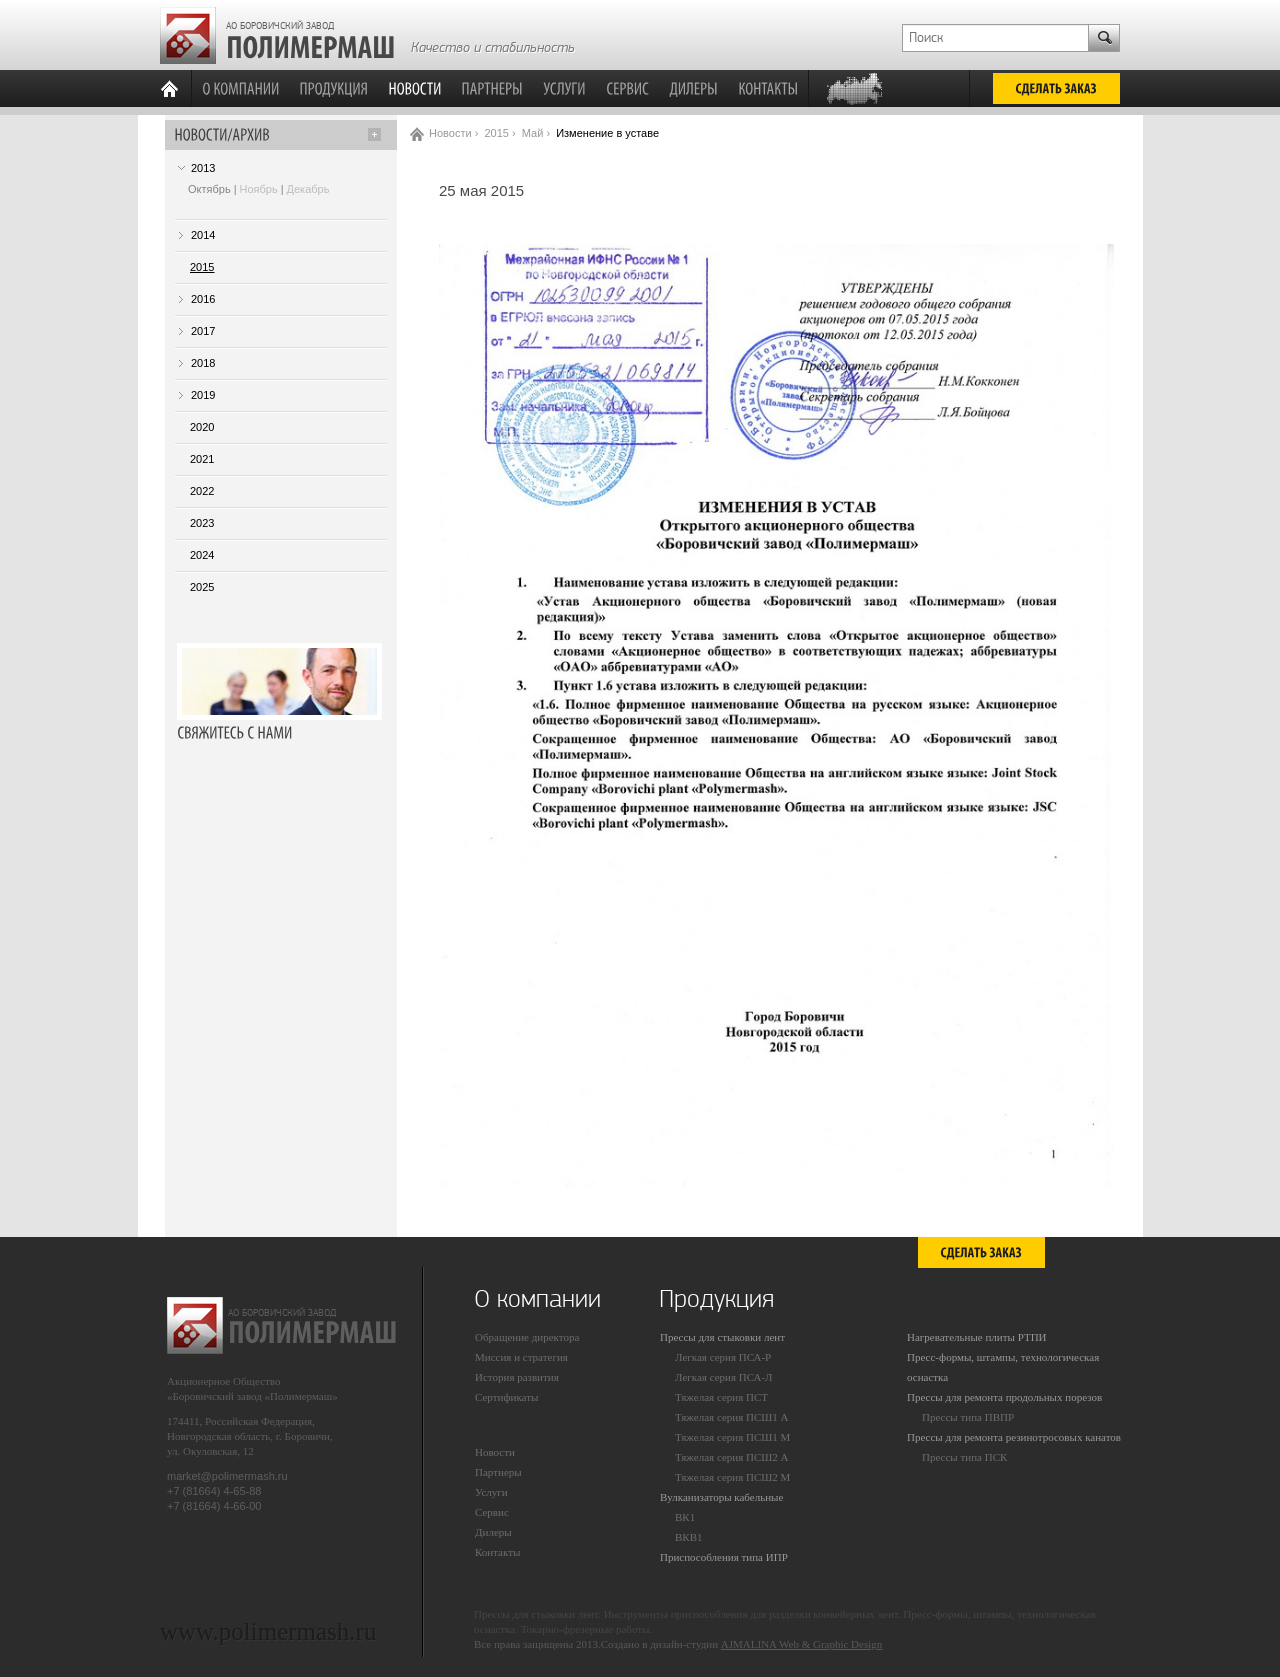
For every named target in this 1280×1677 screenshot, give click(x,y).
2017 (203, 331)
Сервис (492, 1512)
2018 (203, 363)
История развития (517, 1377)
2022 (202, 491)
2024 (202, 555)
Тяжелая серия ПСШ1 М (732, 1437)
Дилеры (493, 1532)
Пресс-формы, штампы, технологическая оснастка (1003, 1367)
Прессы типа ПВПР (968, 1417)
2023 (202, 523)
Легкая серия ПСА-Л (724, 1377)
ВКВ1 (689, 1537)
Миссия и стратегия (521, 1357)
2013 (203, 168)
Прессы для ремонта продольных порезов (1004, 1397)
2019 (203, 395)
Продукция (716, 1299)
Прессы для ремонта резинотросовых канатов (1014, 1437)
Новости (450, 133)
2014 (203, 235)
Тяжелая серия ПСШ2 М (732, 1477)
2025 (202, 587)
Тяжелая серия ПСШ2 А (732, 1457)
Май (533, 133)
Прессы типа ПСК (964, 1457)
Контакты (497, 1552)
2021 (202, 459)
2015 (202, 267)
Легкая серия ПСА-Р (723, 1357)
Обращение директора (527, 1337)
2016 (203, 299)
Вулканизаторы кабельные (721, 1497)
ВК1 (685, 1517)
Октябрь (209, 189)
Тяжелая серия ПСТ (721, 1397)
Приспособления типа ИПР (724, 1557)
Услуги (491, 1492)
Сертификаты (506, 1397)
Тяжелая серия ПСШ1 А (732, 1417)
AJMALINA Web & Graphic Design (801, 1644)
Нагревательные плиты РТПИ (977, 1337)
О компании (537, 1299)
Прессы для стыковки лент (722, 1337)
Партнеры (498, 1472)
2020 (202, 427)
